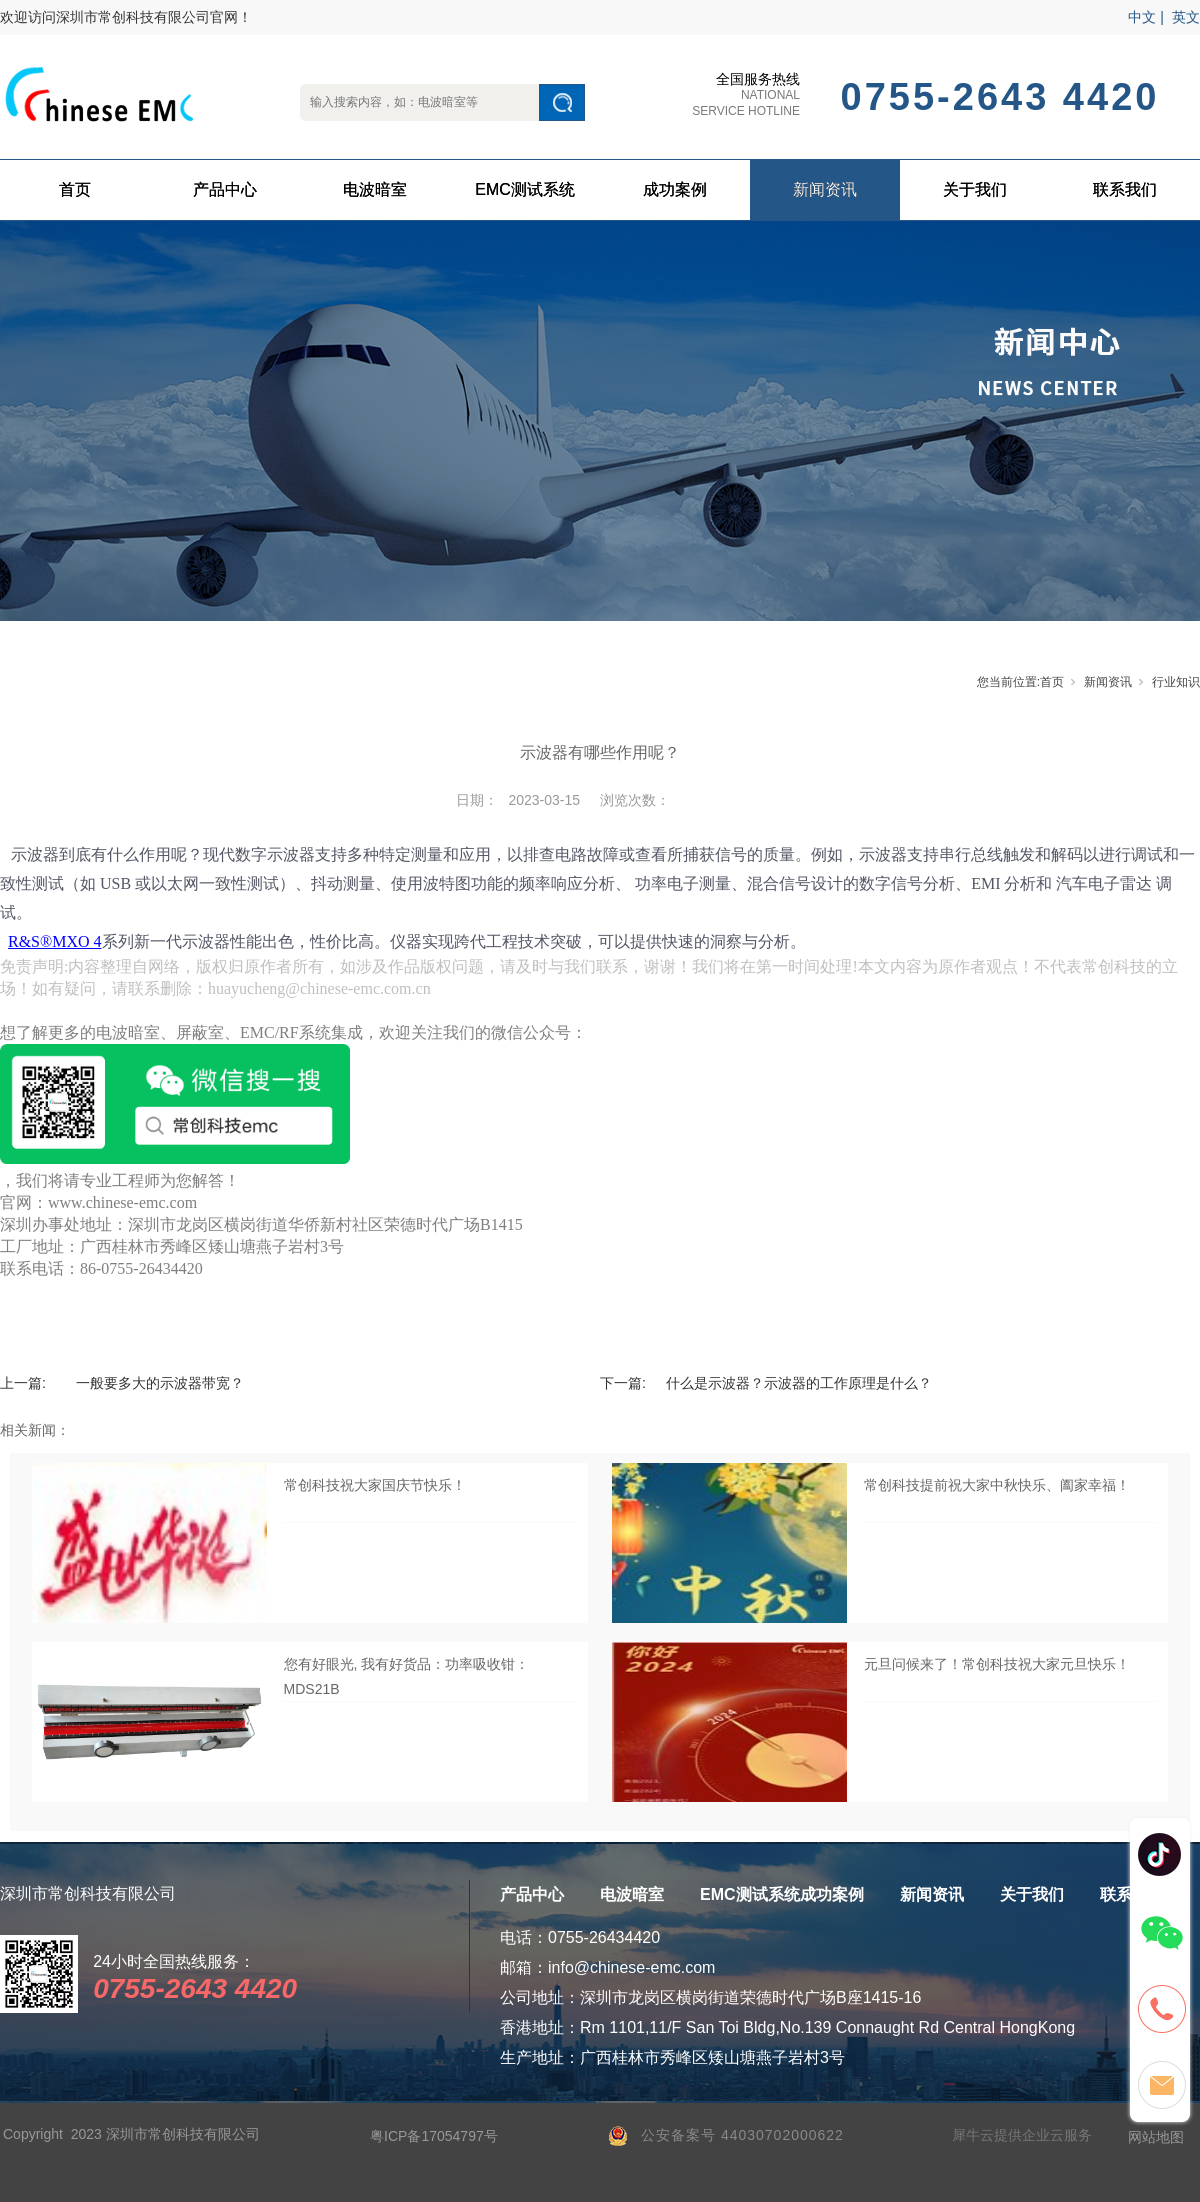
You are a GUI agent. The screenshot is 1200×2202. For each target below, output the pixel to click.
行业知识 (1176, 682)
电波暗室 (375, 189)
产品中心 (225, 189)
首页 (75, 189)
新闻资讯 (825, 189)
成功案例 (675, 189)
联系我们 (1125, 189)
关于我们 (975, 189)
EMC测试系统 (525, 189)
